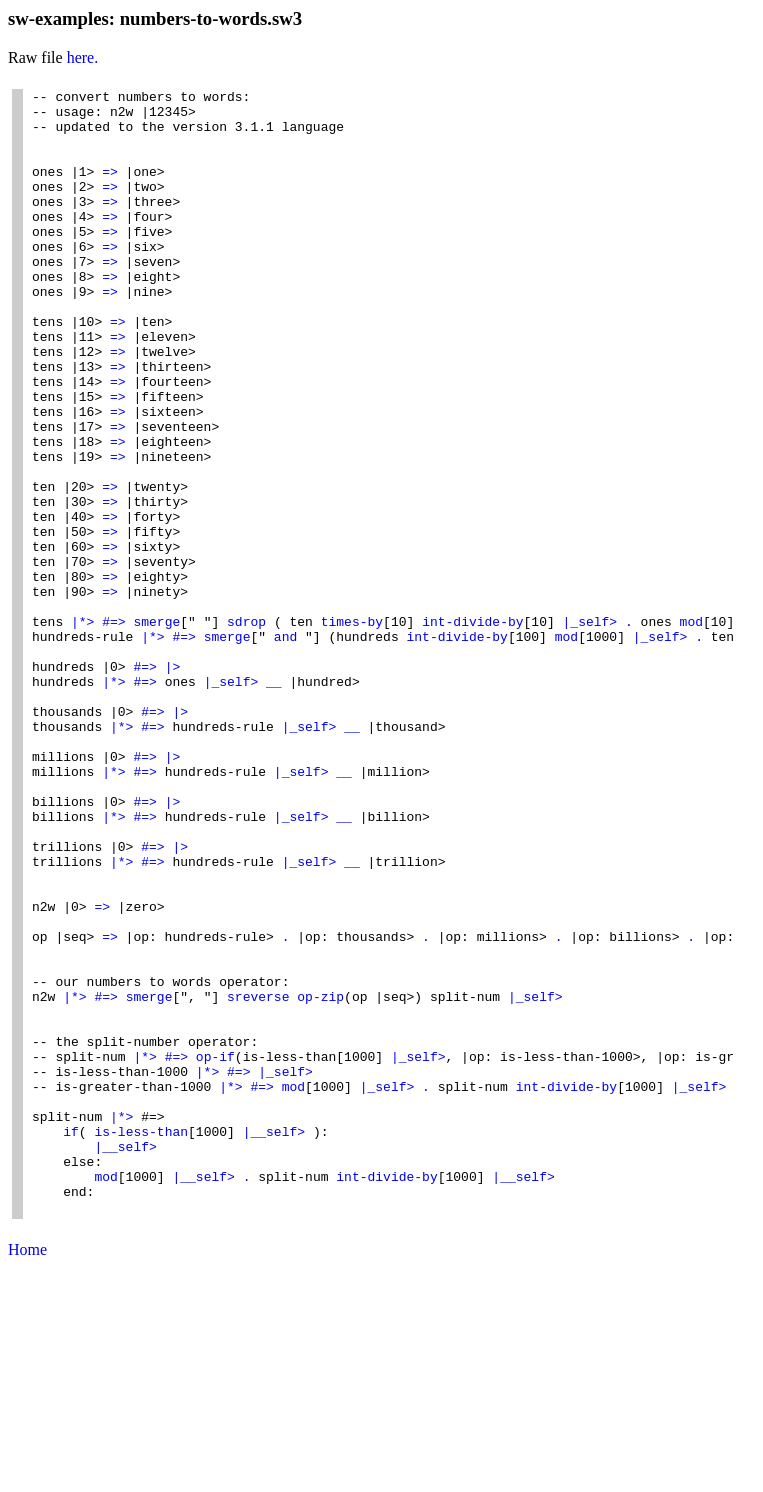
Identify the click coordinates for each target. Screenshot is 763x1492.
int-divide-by (472, 729)
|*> (82, 729)
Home (27, 1474)
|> (173, 783)
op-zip (320, 1179)
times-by (352, 729)
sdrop (246, 729)
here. (83, 57)
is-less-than (141, 1341)
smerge (156, 729)
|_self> (590, 729)
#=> (113, 729)
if (71, 1341)
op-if (215, 1251)
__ (274, 801)
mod (691, 729)
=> (110, 189)
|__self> (274, 1341)
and (285, 747)
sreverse (258, 1179)
